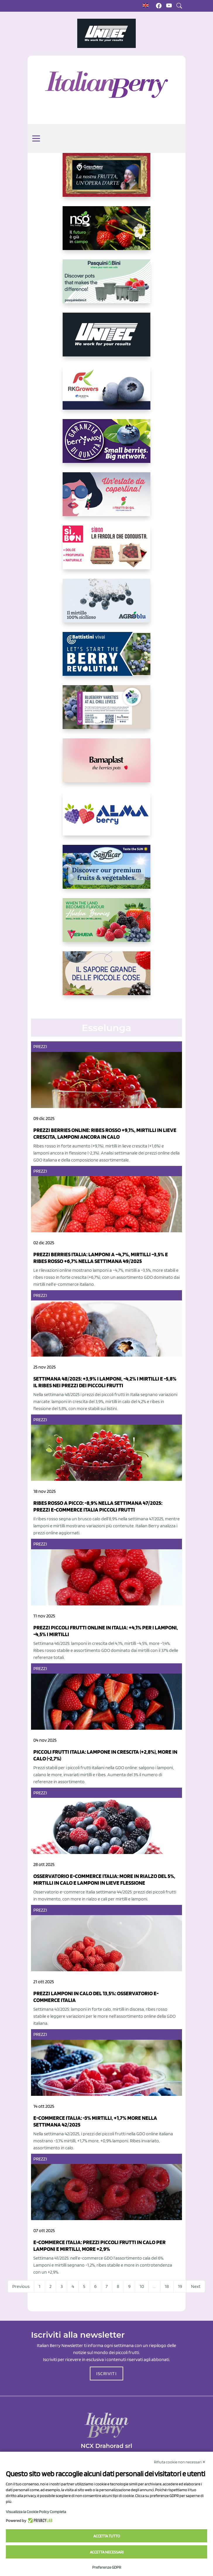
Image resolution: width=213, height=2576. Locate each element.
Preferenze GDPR (106, 2567)
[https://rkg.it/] (106, 392)
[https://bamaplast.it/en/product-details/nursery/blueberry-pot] (106, 765)
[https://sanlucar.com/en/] (106, 871)
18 (167, 2286)
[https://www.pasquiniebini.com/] (106, 286)
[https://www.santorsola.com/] (106, 977)
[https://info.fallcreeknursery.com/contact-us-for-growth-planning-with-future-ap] (106, 711)
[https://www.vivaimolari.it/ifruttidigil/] (106, 498)
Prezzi (40, 1046)
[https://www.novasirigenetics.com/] (106, 232)
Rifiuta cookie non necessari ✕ (180, 2462)
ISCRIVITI (106, 2373)
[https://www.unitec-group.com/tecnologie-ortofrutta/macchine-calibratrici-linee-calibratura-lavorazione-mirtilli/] (106, 339)
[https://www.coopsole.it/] (106, 552)
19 (180, 2286)
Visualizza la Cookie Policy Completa (36, 2511)
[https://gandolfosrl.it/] (106, 818)
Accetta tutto (106, 2536)
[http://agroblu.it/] (106, 605)
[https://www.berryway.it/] (106, 445)
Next (195, 2286)
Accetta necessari (106, 2552)
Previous (21, 2286)
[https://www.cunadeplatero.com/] (106, 179)
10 (142, 2286)
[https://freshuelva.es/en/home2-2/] (106, 924)
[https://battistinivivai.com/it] (106, 658)
